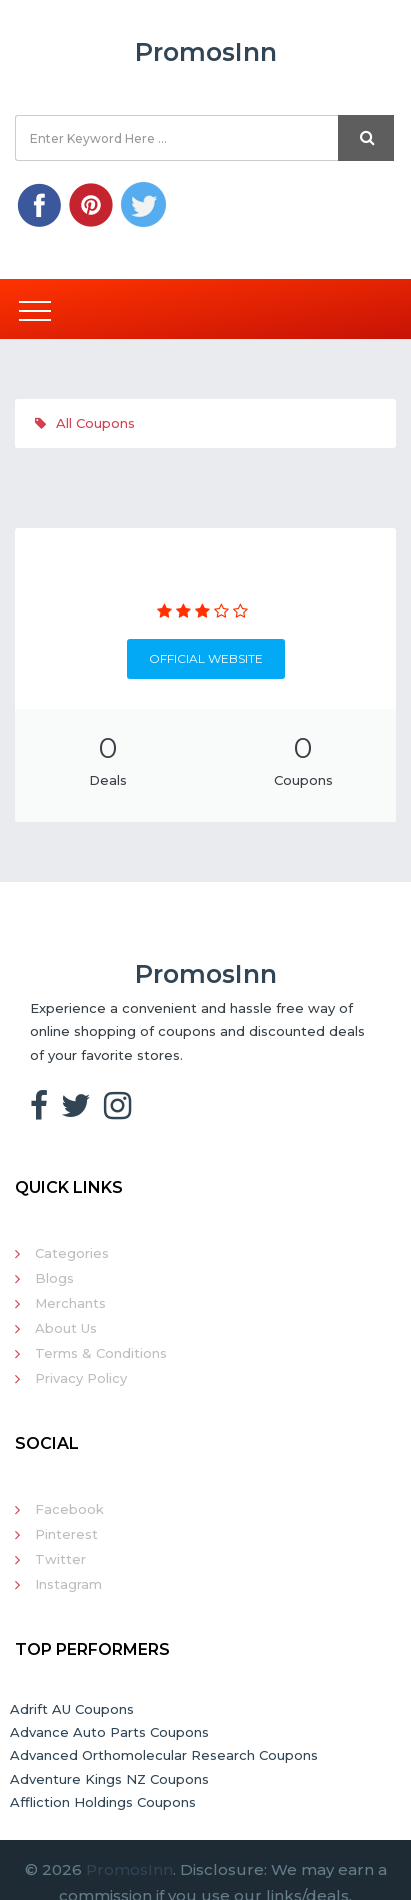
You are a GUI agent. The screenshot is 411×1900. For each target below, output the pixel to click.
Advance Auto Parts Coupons (109, 1732)
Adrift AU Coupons (72, 1709)
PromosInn (129, 1869)
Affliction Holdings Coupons (103, 1802)
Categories (72, 1253)
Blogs (54, 1278)
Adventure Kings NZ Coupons (109, 1779)
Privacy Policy (81, 1378)
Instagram (68, 1584)
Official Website (206, 658)
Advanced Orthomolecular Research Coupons (164, 1755)
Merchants (70, 1303)
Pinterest (66, 1534)
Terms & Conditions (101, 1353)
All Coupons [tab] (85, 423)
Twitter (60, 1559)
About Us (66, 1328)
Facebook (69, 1509)
